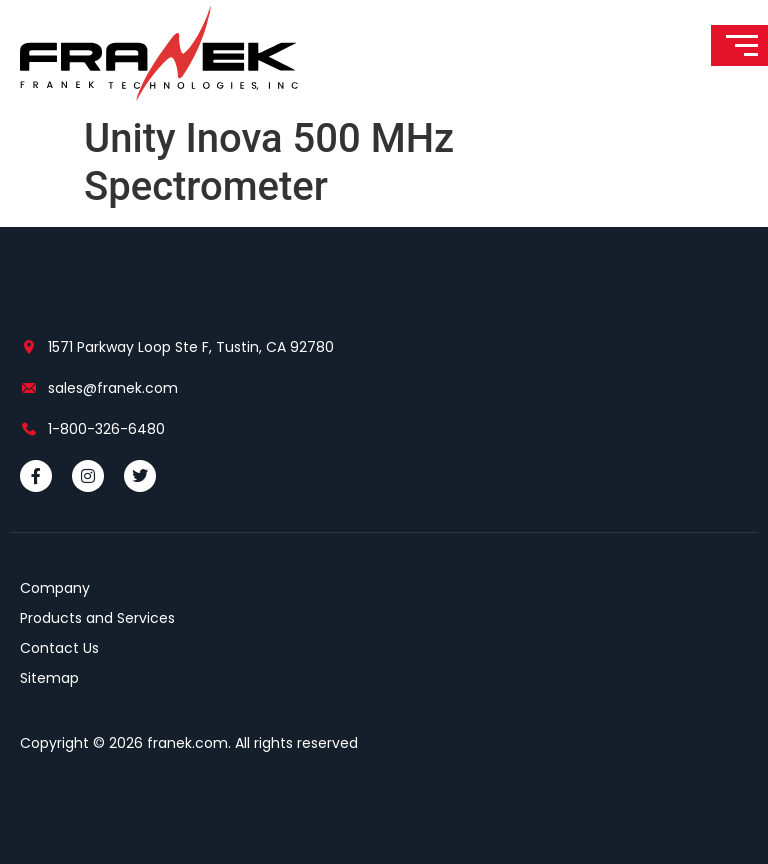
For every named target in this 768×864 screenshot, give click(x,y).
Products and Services (97, 618)
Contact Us (59, 648)
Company (55, 588)
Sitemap (49, 678)
